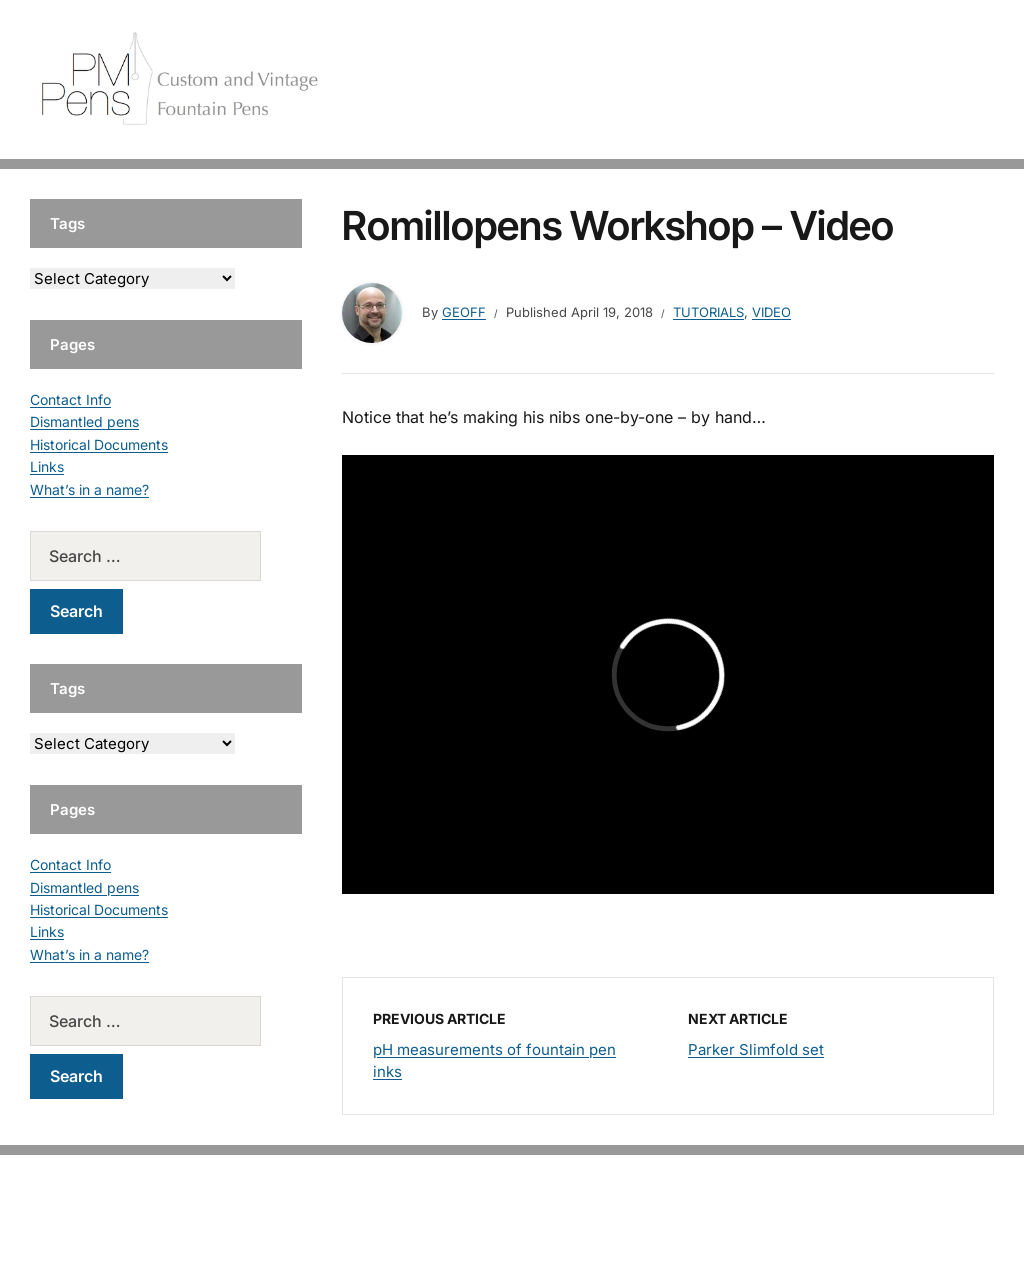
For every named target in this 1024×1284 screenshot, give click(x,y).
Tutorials (943, 79)
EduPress (553, 1236)
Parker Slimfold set (756, 1049)
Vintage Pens (840, 79)
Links (47, 466)
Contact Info (70, 399)
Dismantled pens (84, 421)
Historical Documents (99, 444)
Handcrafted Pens (704, 79)
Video (771, 312)
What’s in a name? (89, 489)
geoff (464, 312)
